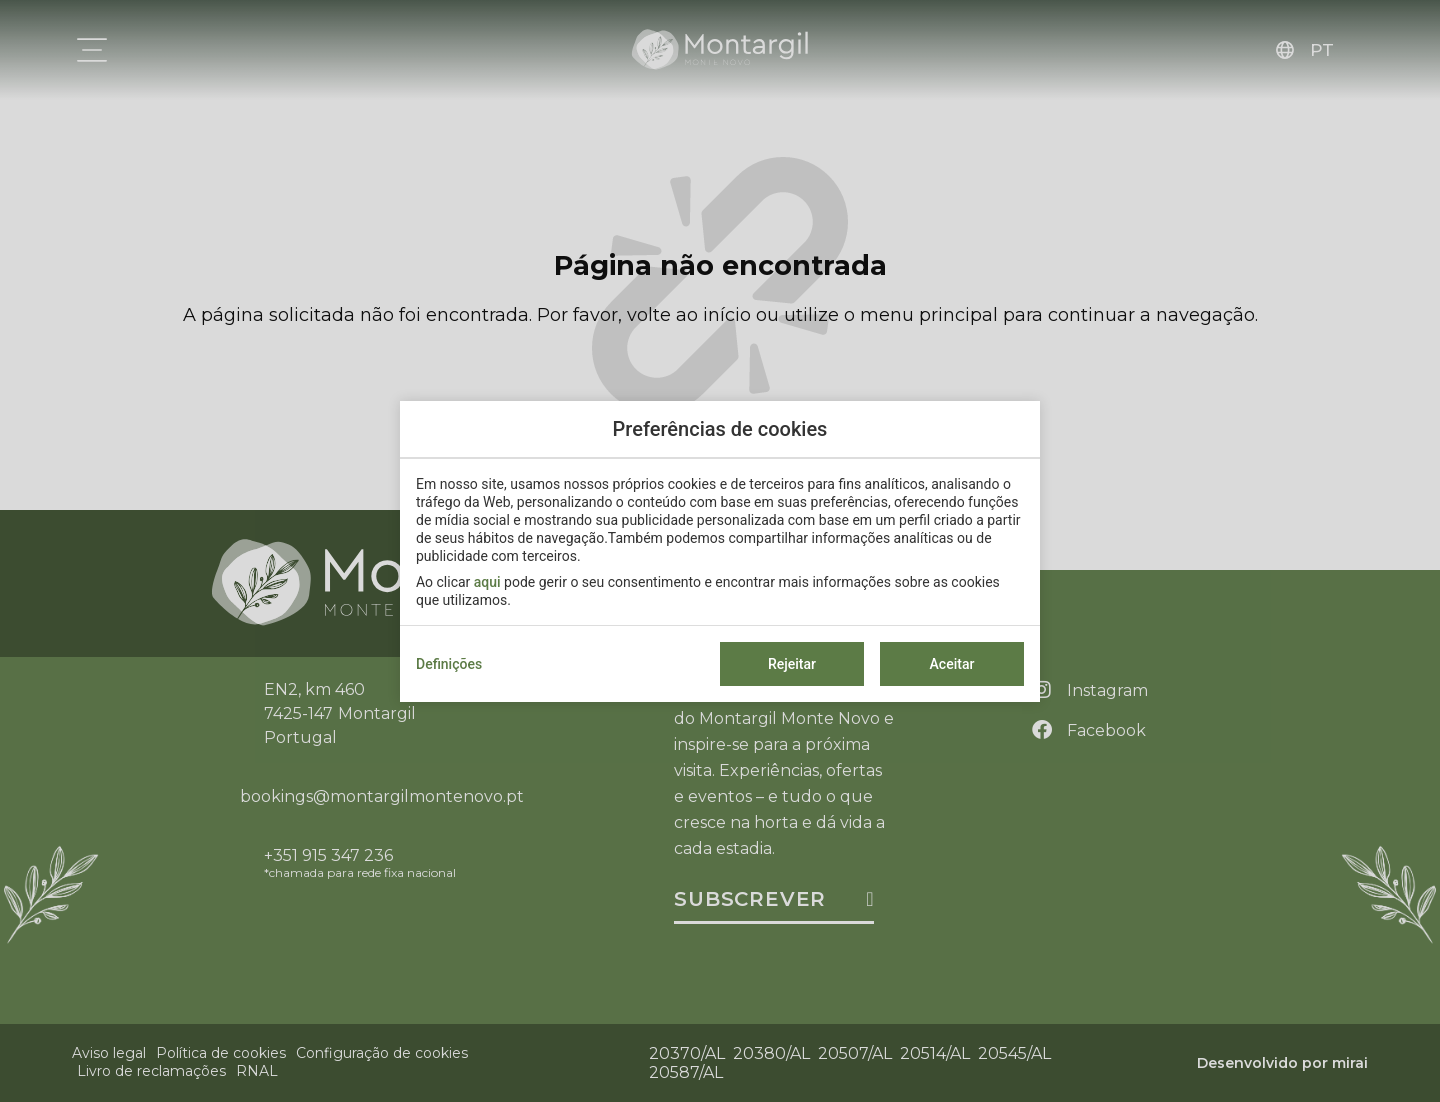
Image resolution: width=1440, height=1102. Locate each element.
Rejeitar (792, 664)
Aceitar (952, 664)
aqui (487, 582)
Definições (449, 664)
